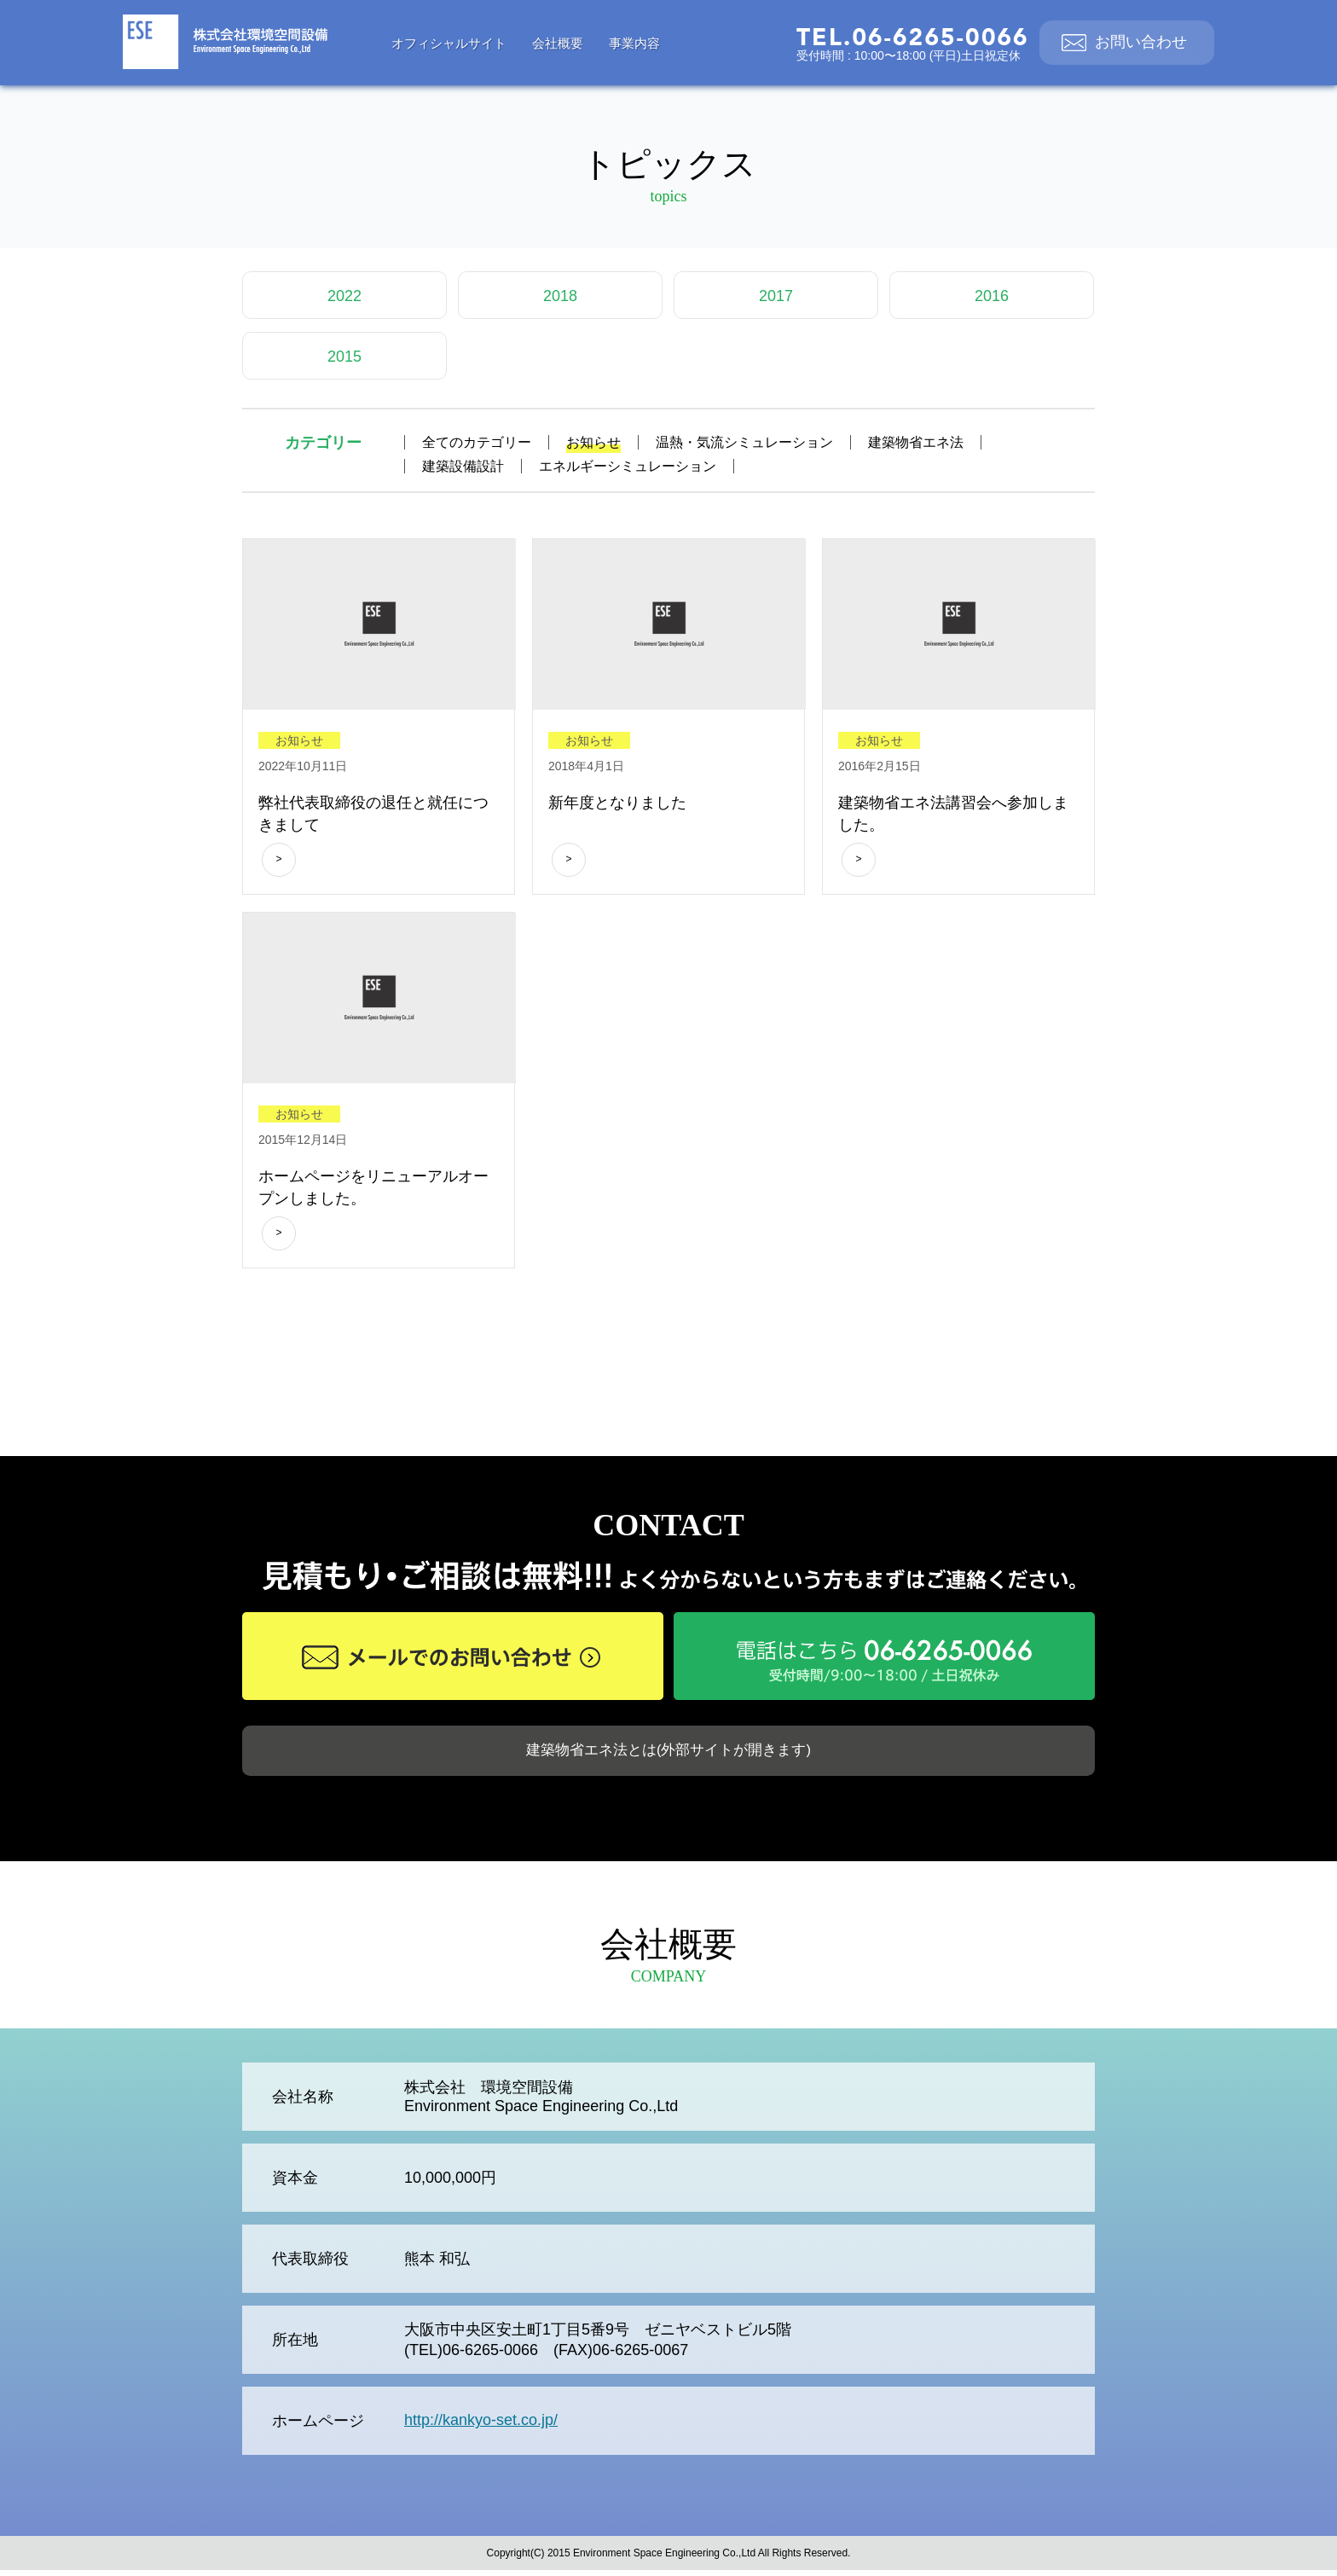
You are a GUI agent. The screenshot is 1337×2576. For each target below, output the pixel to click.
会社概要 (557, 43)
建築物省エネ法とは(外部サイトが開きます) (668, 1753)
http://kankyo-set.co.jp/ (481, 2426)
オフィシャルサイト (448, 43)
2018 (560, 296)
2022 (344, 296)
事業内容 (634, 43)
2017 (776, 296)
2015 (344, 356)
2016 (992, 296)
